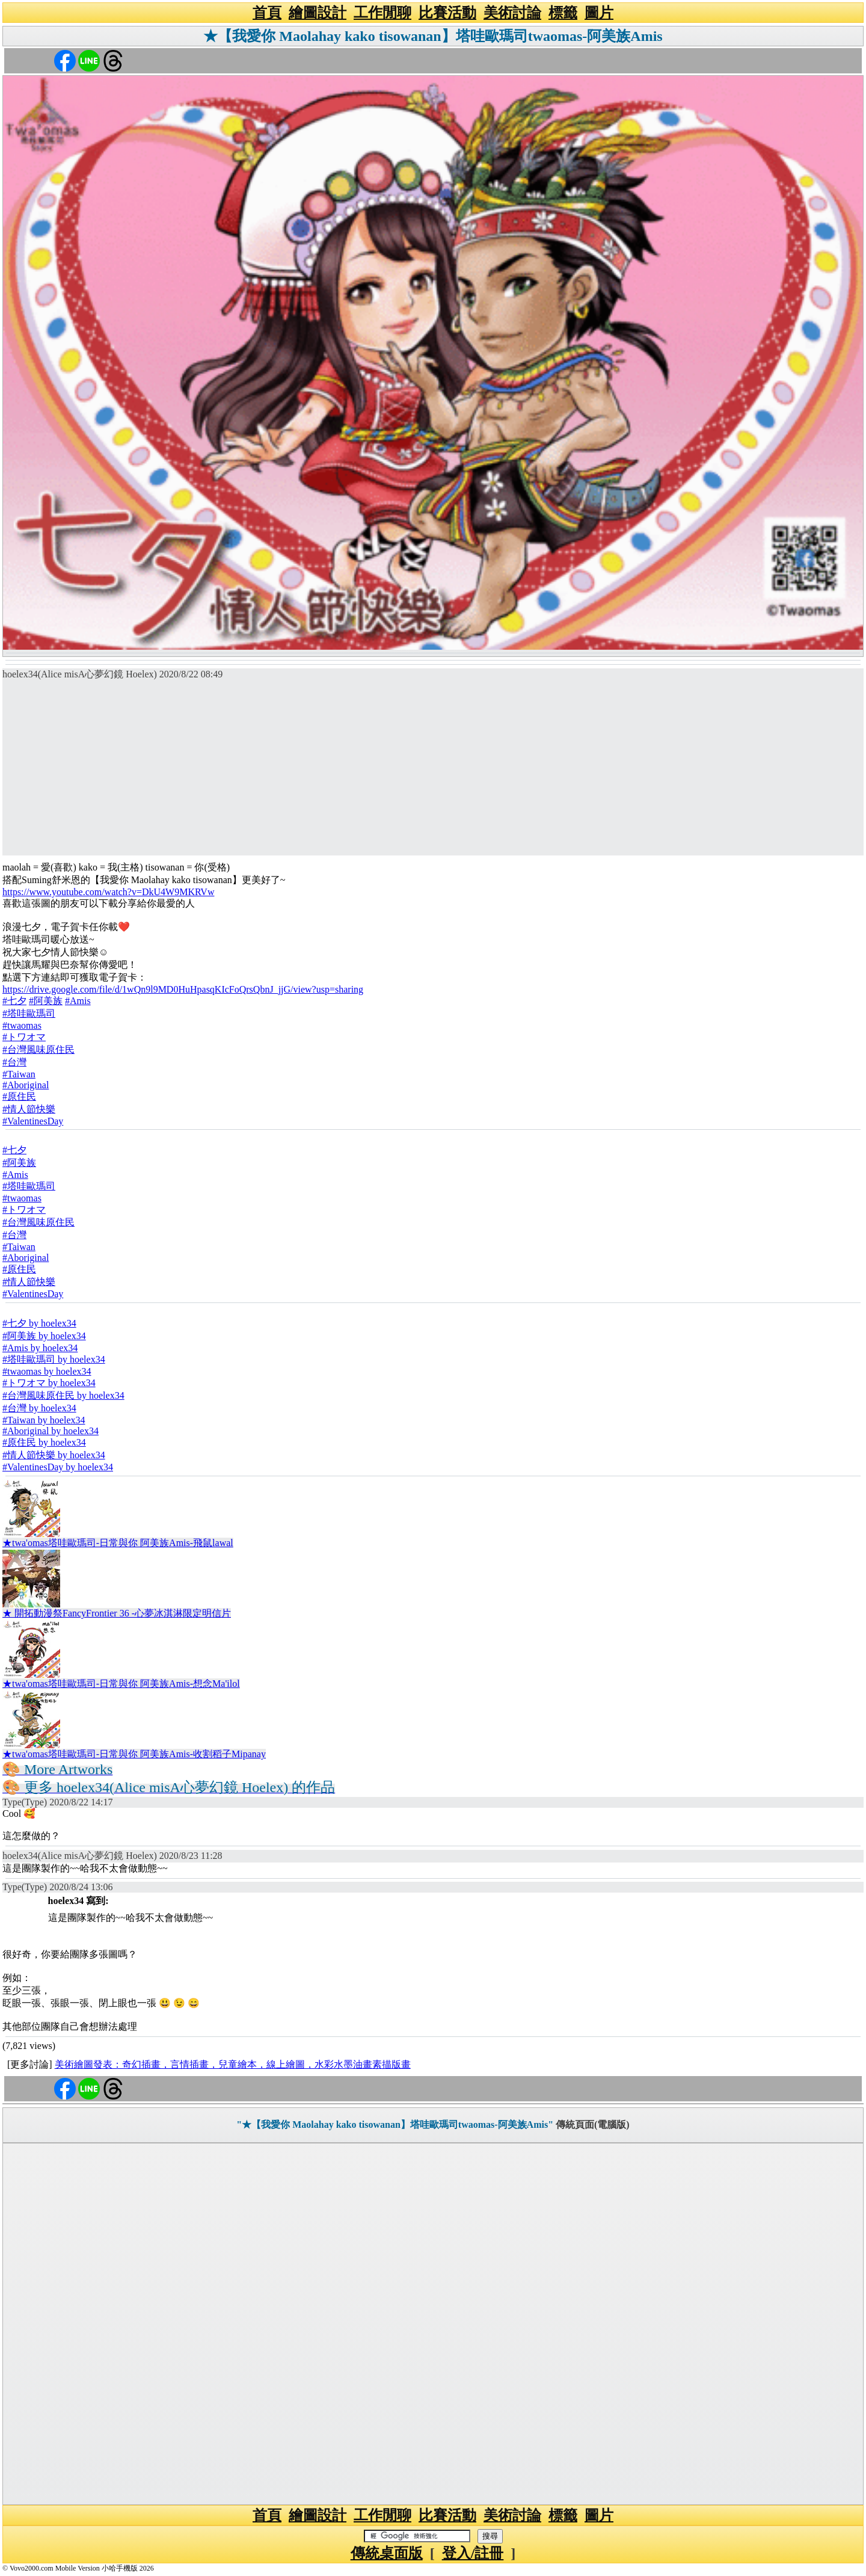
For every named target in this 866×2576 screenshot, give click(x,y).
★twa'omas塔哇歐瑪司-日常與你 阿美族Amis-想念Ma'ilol (121, 1683)
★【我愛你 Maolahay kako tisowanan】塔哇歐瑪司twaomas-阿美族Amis (432, 36)
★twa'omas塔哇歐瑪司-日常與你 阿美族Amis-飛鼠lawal (117, 1543)
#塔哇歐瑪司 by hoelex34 (53, 1359)
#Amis (78, 1001)
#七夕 (14, 1001)
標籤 (562, 12)
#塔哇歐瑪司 (28, 1013)
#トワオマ (24, 1037)
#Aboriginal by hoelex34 (50, 1431)
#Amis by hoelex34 (40, 1348)
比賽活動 (447, 12)
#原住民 (19, 1096)
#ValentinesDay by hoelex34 (57, 1467)
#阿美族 (46, 1001)
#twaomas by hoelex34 (46, 1371)
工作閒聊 (382, 12)
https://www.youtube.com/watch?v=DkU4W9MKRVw (108, 892)
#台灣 (14, 1062)
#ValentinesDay (32, 1121)
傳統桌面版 (387, 2553)
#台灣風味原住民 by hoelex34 (63, 1395)
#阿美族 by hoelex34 (44, 1336)
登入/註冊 (473, 2553)
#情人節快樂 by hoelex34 (53, 1455)
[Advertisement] (433, 771)
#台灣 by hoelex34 (39, 1408)
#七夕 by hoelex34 (39, 1323)
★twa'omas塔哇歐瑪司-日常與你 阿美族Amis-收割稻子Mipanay (134, 1754)
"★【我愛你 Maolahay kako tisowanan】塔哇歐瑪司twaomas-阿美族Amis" (394, 2124)
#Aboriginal (25, 1085)
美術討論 (512, 12)
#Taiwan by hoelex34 (43, 1420)
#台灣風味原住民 (38, 1049)
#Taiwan (18, 1074)
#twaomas (21, 1025)
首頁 (267, 12)
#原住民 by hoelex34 (44, 1442)
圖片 (599, 12)
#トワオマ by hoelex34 (49, 1383)
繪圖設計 (317, 12)
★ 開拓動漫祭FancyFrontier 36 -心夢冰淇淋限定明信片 (116, 1613)
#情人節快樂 (28, 1109)
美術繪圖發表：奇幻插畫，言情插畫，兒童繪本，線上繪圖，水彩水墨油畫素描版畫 (233, 2064)
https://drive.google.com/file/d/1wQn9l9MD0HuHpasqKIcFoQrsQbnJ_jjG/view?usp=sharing (182, 989)
